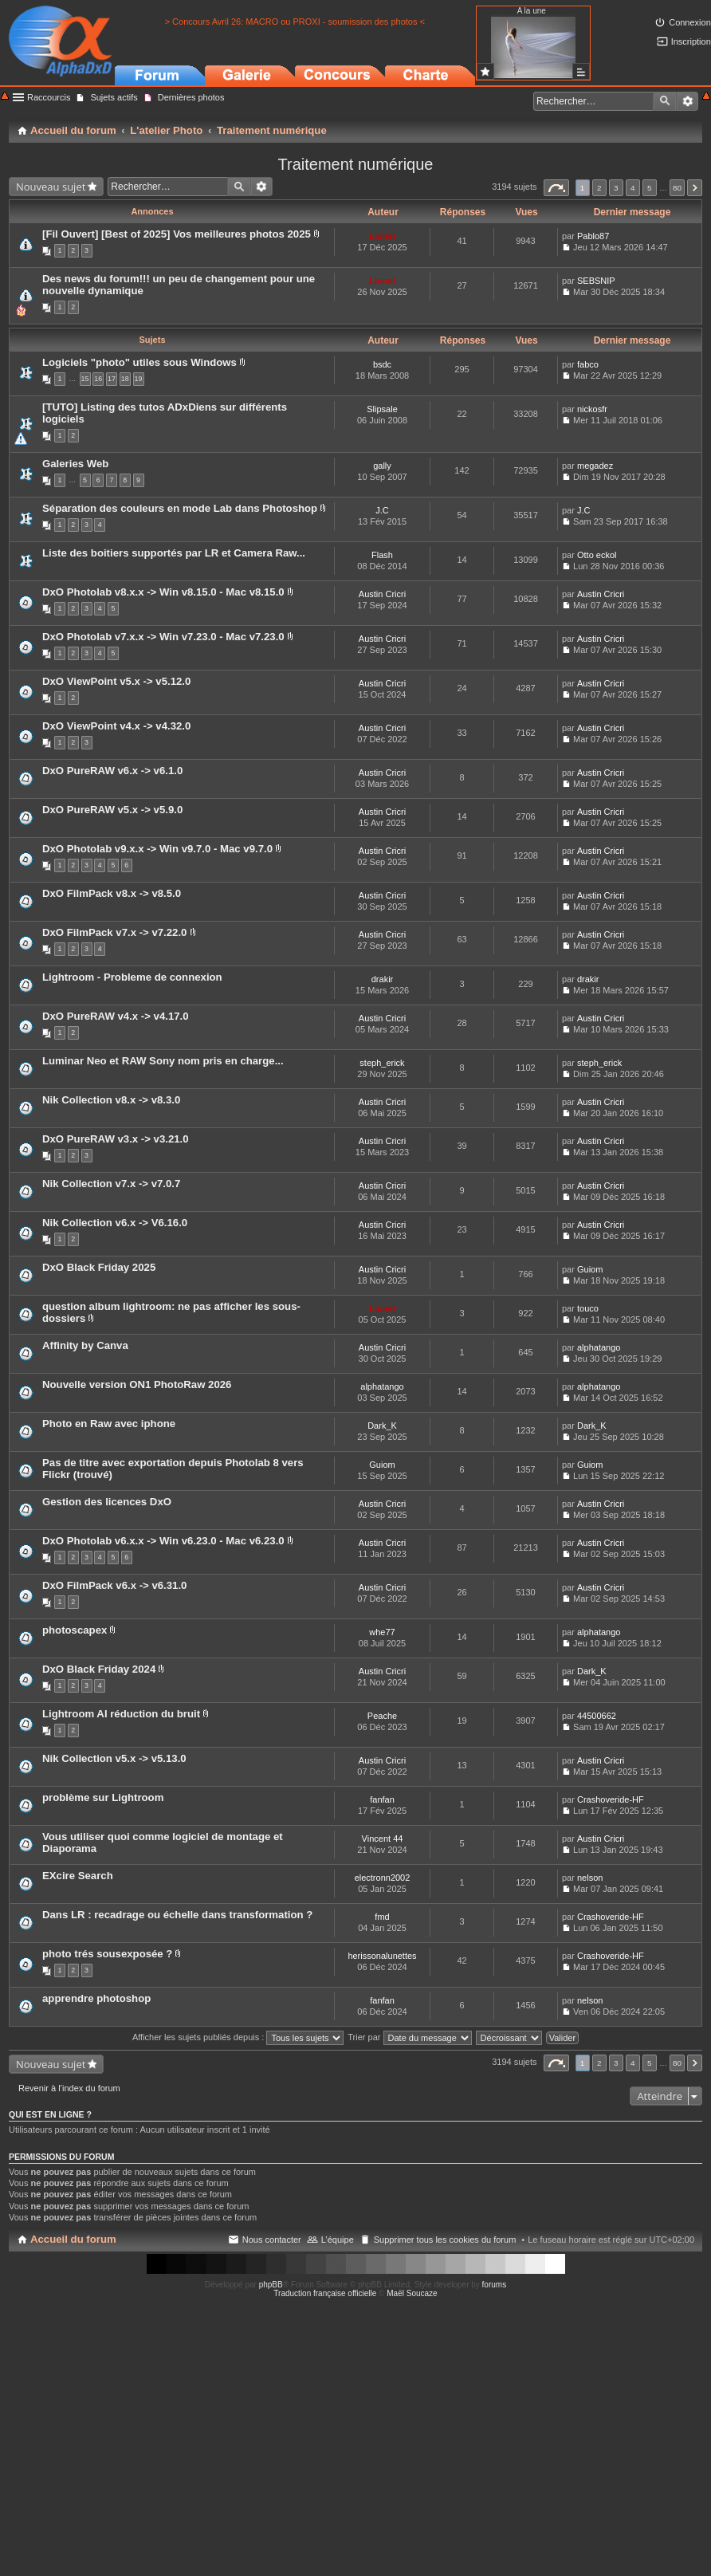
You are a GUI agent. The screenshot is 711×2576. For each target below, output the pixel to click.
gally (382, 465)
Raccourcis (48, 97)
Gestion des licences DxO (106, 1502)
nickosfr (592, 409)
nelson (590, 1877)
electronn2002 (382, 1877)
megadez (595, 465)
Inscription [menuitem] (691, 41)
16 (98, 379)
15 (85, 379)
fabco (588, 364)
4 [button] (632, 187)
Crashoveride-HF (610, 1799)
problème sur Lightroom (102, 1797)
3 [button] (616, 187)
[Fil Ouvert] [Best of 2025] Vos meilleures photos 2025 (176, 234)
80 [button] (677, 187)
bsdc (382, 364)
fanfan (382, 1799)
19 (139, 379)
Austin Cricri (382, 594)
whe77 (382, 1632)
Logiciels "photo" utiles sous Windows (139, 362)
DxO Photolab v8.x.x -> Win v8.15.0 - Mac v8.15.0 (163, 592)
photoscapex (74, 1630)
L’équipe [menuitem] (337, 2239)
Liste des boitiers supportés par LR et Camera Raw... (173, 553)
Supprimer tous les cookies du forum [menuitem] (445, 2239)
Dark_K (382, 1425)
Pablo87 (593, 236)
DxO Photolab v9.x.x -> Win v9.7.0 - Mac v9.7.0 (157, 849)
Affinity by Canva (85, 1345)
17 (112, 379)
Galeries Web (75, 464)
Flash (382, 555)
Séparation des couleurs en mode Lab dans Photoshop (179, 508)
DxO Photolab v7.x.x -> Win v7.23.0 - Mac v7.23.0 (163, 637)
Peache (382, 1716)
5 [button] (649, 187)
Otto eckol (597, 555)
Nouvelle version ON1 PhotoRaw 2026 (136, 1384)
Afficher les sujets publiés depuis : (238, 2037)
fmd (382, 1916)
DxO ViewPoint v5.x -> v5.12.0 (116, 681)
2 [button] (599, 187)
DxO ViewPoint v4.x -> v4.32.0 (116, 726)
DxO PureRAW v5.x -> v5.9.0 (112, 810)
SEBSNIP (596, 280)
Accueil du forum (73, 2239)
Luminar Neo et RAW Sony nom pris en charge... (163, 1061)
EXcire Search (77, 1876)
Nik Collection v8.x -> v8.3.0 (111, 1100)
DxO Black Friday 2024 (98, 1669)
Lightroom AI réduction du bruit (121, 1714)
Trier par (409, 2037)
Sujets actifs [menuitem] (113, 97)
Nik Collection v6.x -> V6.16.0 (114, 1223)
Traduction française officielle (324, 2293)
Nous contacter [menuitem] (271, 2239)
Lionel (382, 236)
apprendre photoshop (96, 1998)
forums (494, 2284)
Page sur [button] (556, 187)
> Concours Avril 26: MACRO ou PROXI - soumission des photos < (295, 21)
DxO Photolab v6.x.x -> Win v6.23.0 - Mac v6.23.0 (163, 1541)
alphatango (598, 1347)
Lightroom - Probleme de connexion (132, 977)
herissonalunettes (382, 1956)
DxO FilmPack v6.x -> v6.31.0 (114, 1585)
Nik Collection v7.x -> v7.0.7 (111, 1184)
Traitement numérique (356, 164)
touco (588, 1308)
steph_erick (381, 1063)
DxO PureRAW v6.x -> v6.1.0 (112, 771)
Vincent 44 (382, 1838)
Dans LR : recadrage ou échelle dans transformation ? (177, 1915)
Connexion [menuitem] (690, 22)
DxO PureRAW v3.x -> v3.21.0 (115, 1139)
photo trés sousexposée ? (107, 1954)
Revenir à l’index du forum (69, 2088)
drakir (382, 979)
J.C (382, 510)
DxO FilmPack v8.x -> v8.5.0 (111, 893)
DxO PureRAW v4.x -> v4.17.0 (115, 1016)
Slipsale (382, 409)
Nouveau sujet (50, 186)
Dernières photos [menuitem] (191, 97)
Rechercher (665, 101)
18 (125, 379)
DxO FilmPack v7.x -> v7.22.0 (114, 932)
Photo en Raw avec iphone (108, 1424)
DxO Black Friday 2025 (98, 1267)
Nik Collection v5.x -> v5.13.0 (114, 1758)
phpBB (271, 2284)
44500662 (596, 1716)
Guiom (590, 1269)
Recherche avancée (687, 101)
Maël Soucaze (412, 2293)
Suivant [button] (694, 187)
